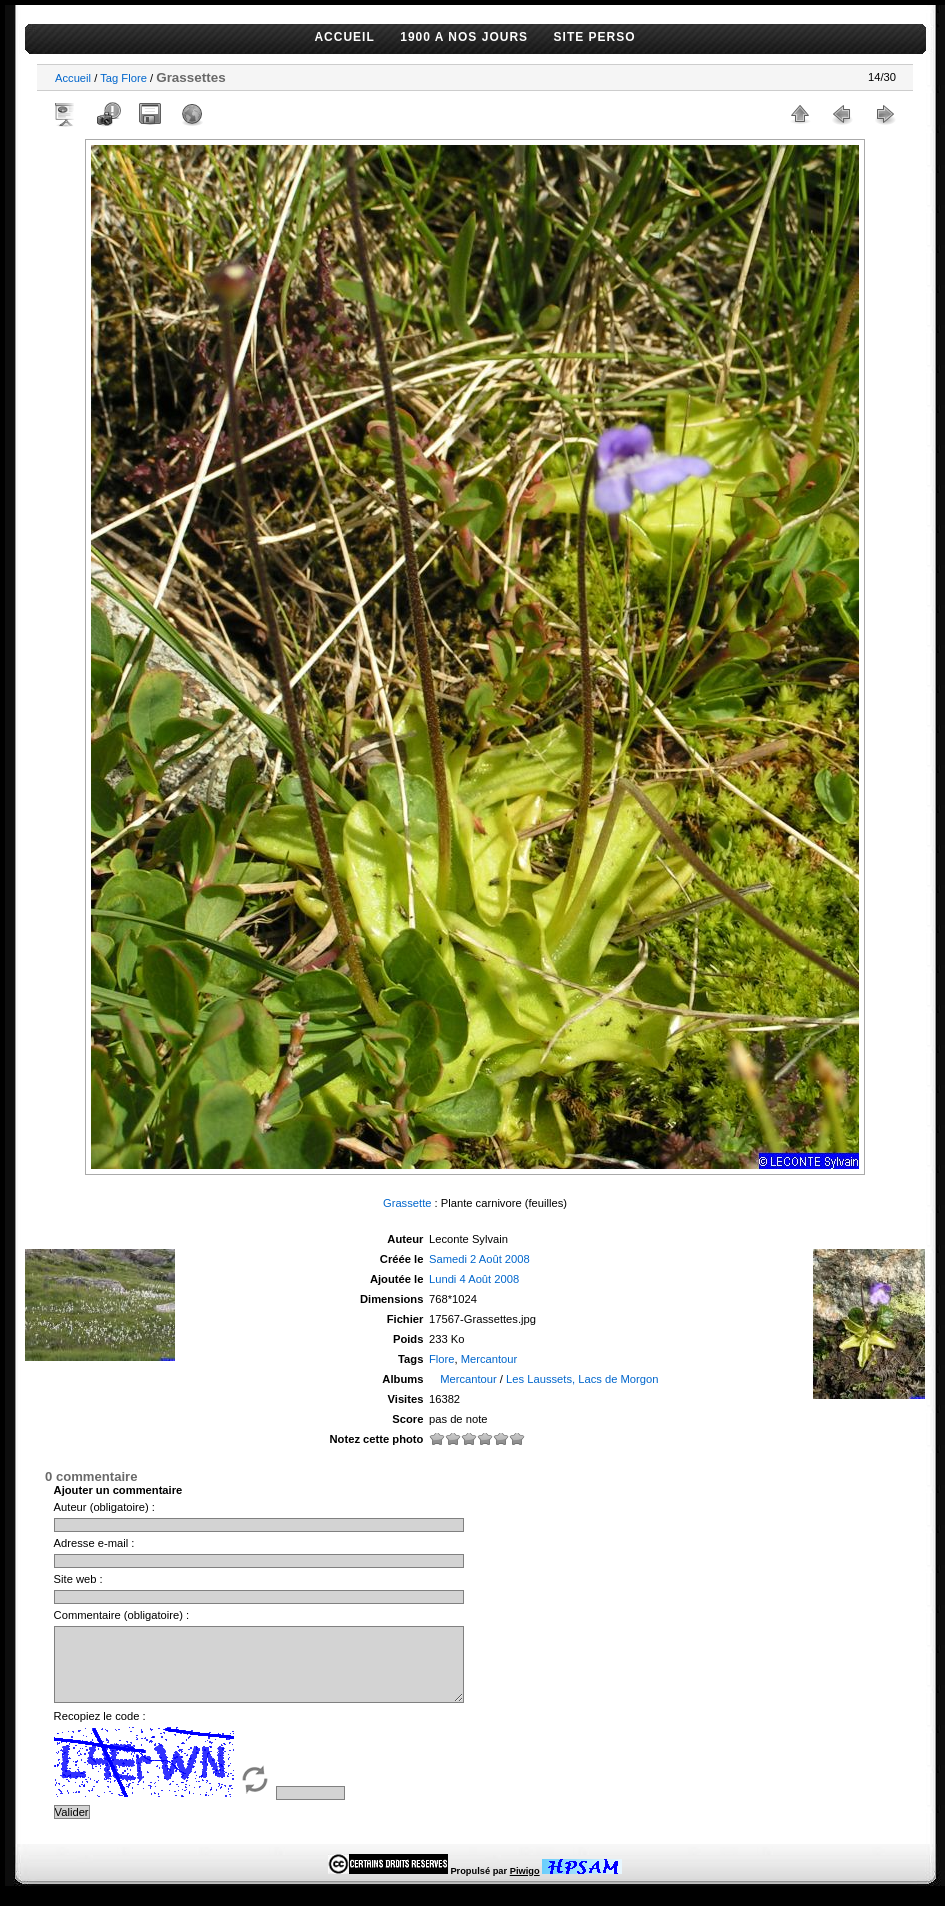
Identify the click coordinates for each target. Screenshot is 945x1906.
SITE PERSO (595, 37)
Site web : (78, 1579)
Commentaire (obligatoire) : (122, 1615)
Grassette (407, 1203)
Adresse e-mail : (94, 1543)
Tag (109, 78)
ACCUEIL (344, 37)
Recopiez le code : (100, 1731)
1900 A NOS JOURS (464, 37)
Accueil (73, 78)
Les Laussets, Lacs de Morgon (582, 1379)
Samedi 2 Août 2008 (479, 1259)
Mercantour (489, 1359)
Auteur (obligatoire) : (104, 1507)
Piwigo (525, 1886)
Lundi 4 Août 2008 (474, 1279)
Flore (134, 78)
